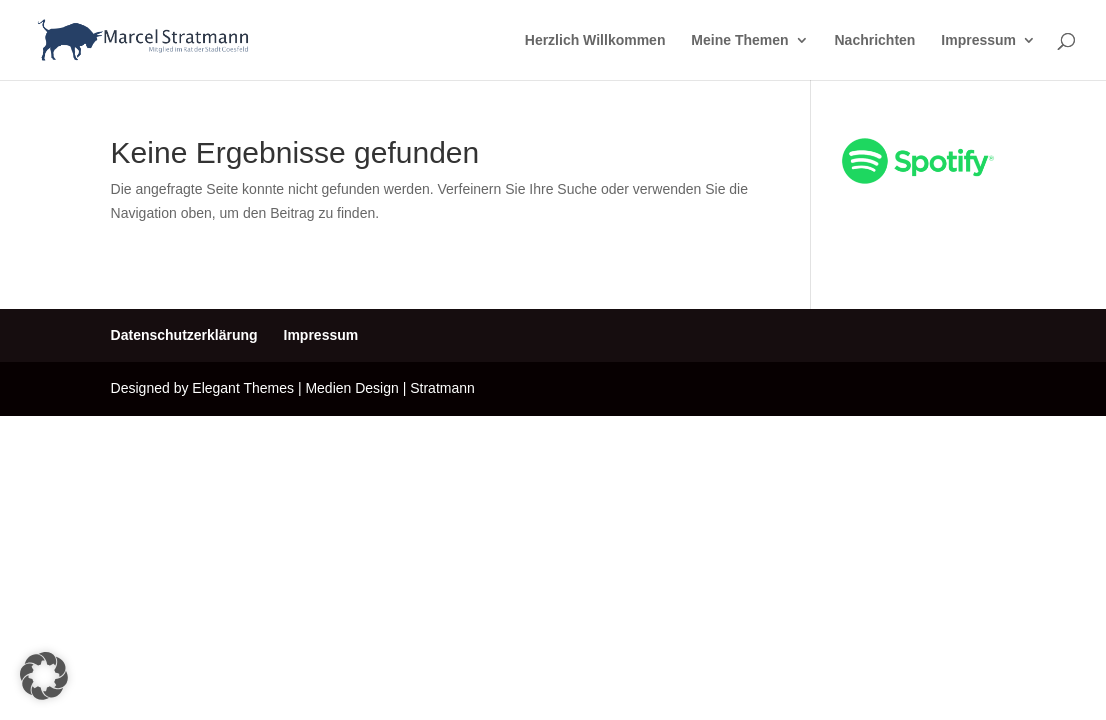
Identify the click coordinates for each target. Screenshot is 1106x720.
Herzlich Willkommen (595, 40)
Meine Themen (739, 40)
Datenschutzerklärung (184, 335)
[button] (44, 676)
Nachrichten (874, 40)
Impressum (978, 40)
